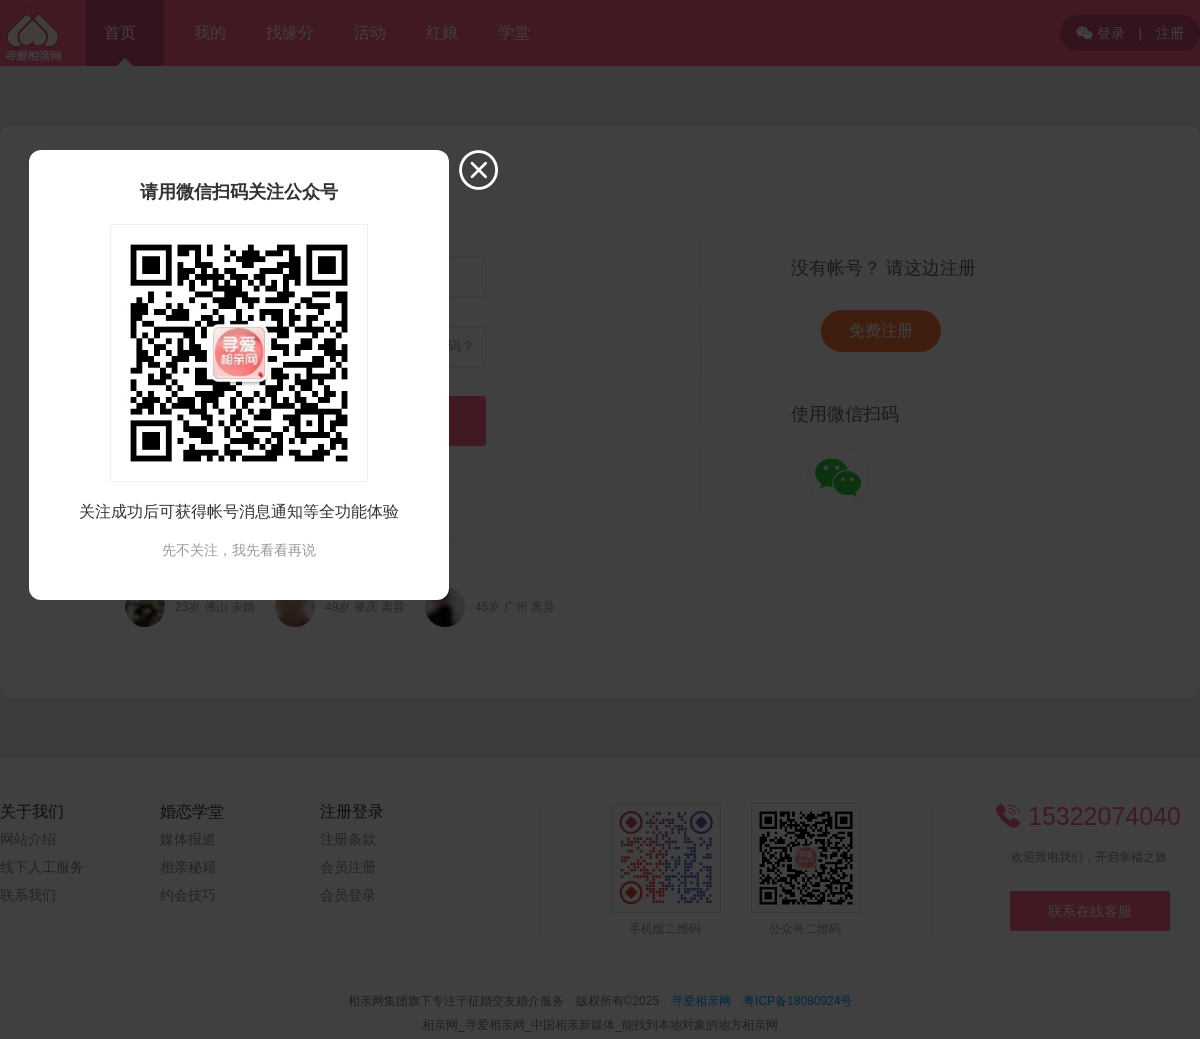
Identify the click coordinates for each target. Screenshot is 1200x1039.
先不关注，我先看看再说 (239, 550)
